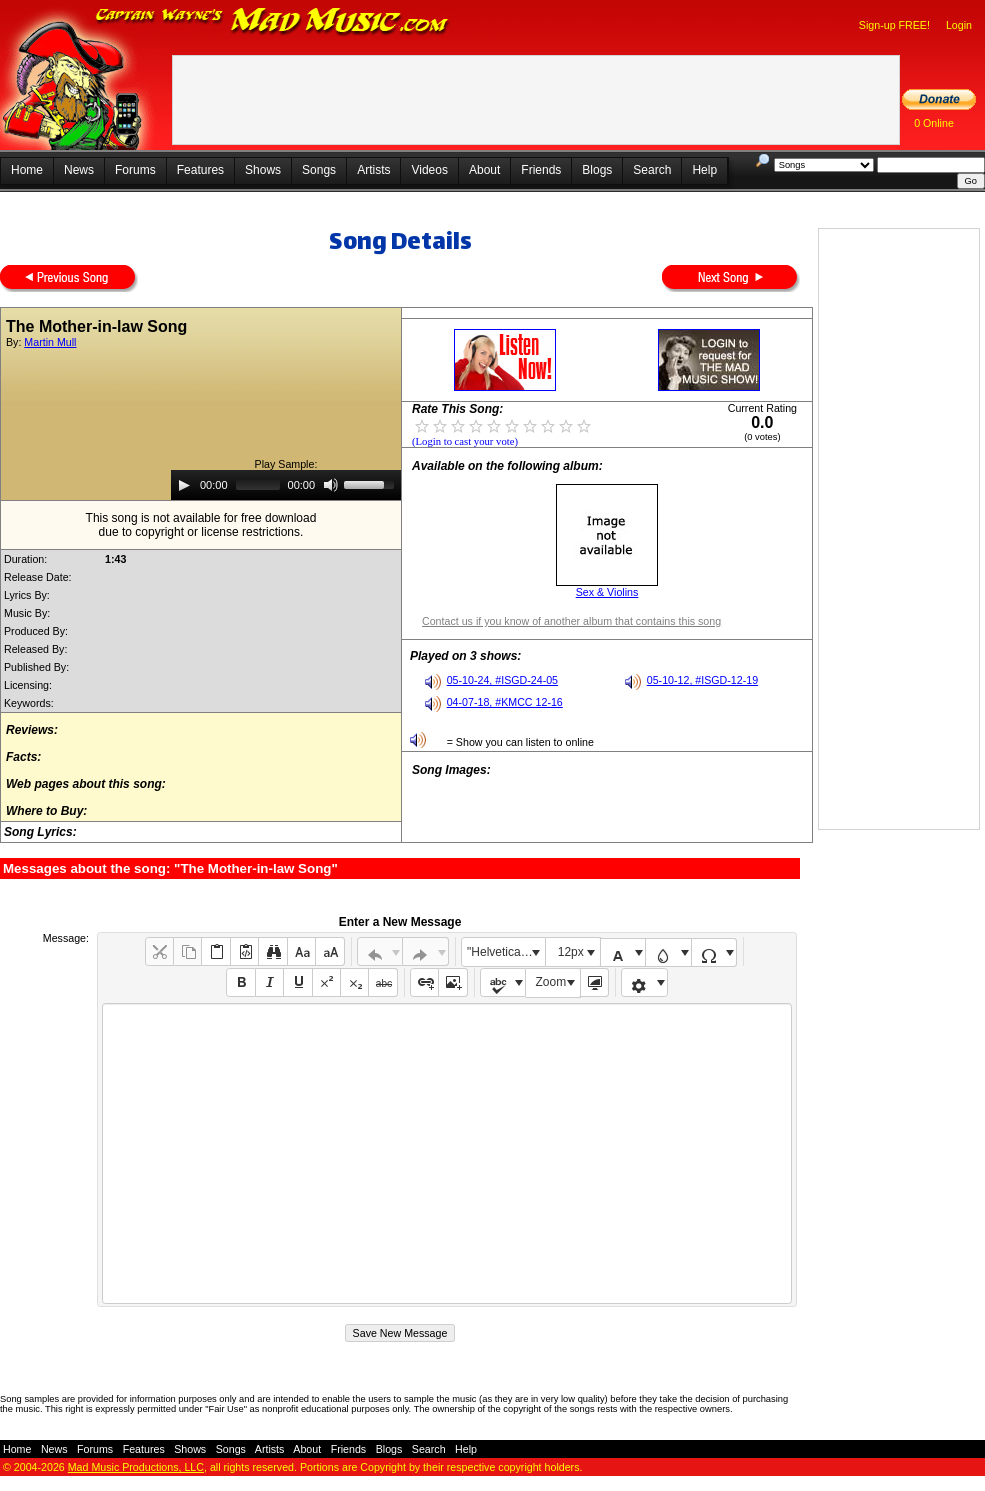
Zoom (551, 982)
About (484, 170)
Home (27, 170)
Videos (429, 170)
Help (704, 170)
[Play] (184, 485)
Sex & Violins (607, 592)
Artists (373, 170)
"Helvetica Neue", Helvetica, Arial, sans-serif (506, 952)
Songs (319, 170)
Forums (135, 170)
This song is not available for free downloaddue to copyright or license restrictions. (201, 525)
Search (652, 170)
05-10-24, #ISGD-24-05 (502, 680)
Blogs (597, 170)
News (79, 170)
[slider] (258, 485)
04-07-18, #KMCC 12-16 (505, 702)
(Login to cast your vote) (465, 441)
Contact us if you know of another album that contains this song (571, 621)
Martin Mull (50, 342)
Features (200, 170)
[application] (286, 485)
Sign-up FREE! (894, 25)
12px (571, 952)
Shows (263, 170)
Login (959, 25)
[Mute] (331, 485)
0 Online (934, 123)
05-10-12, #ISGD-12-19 (702, 680)
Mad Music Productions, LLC (136, 1467)
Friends (541, 170)
